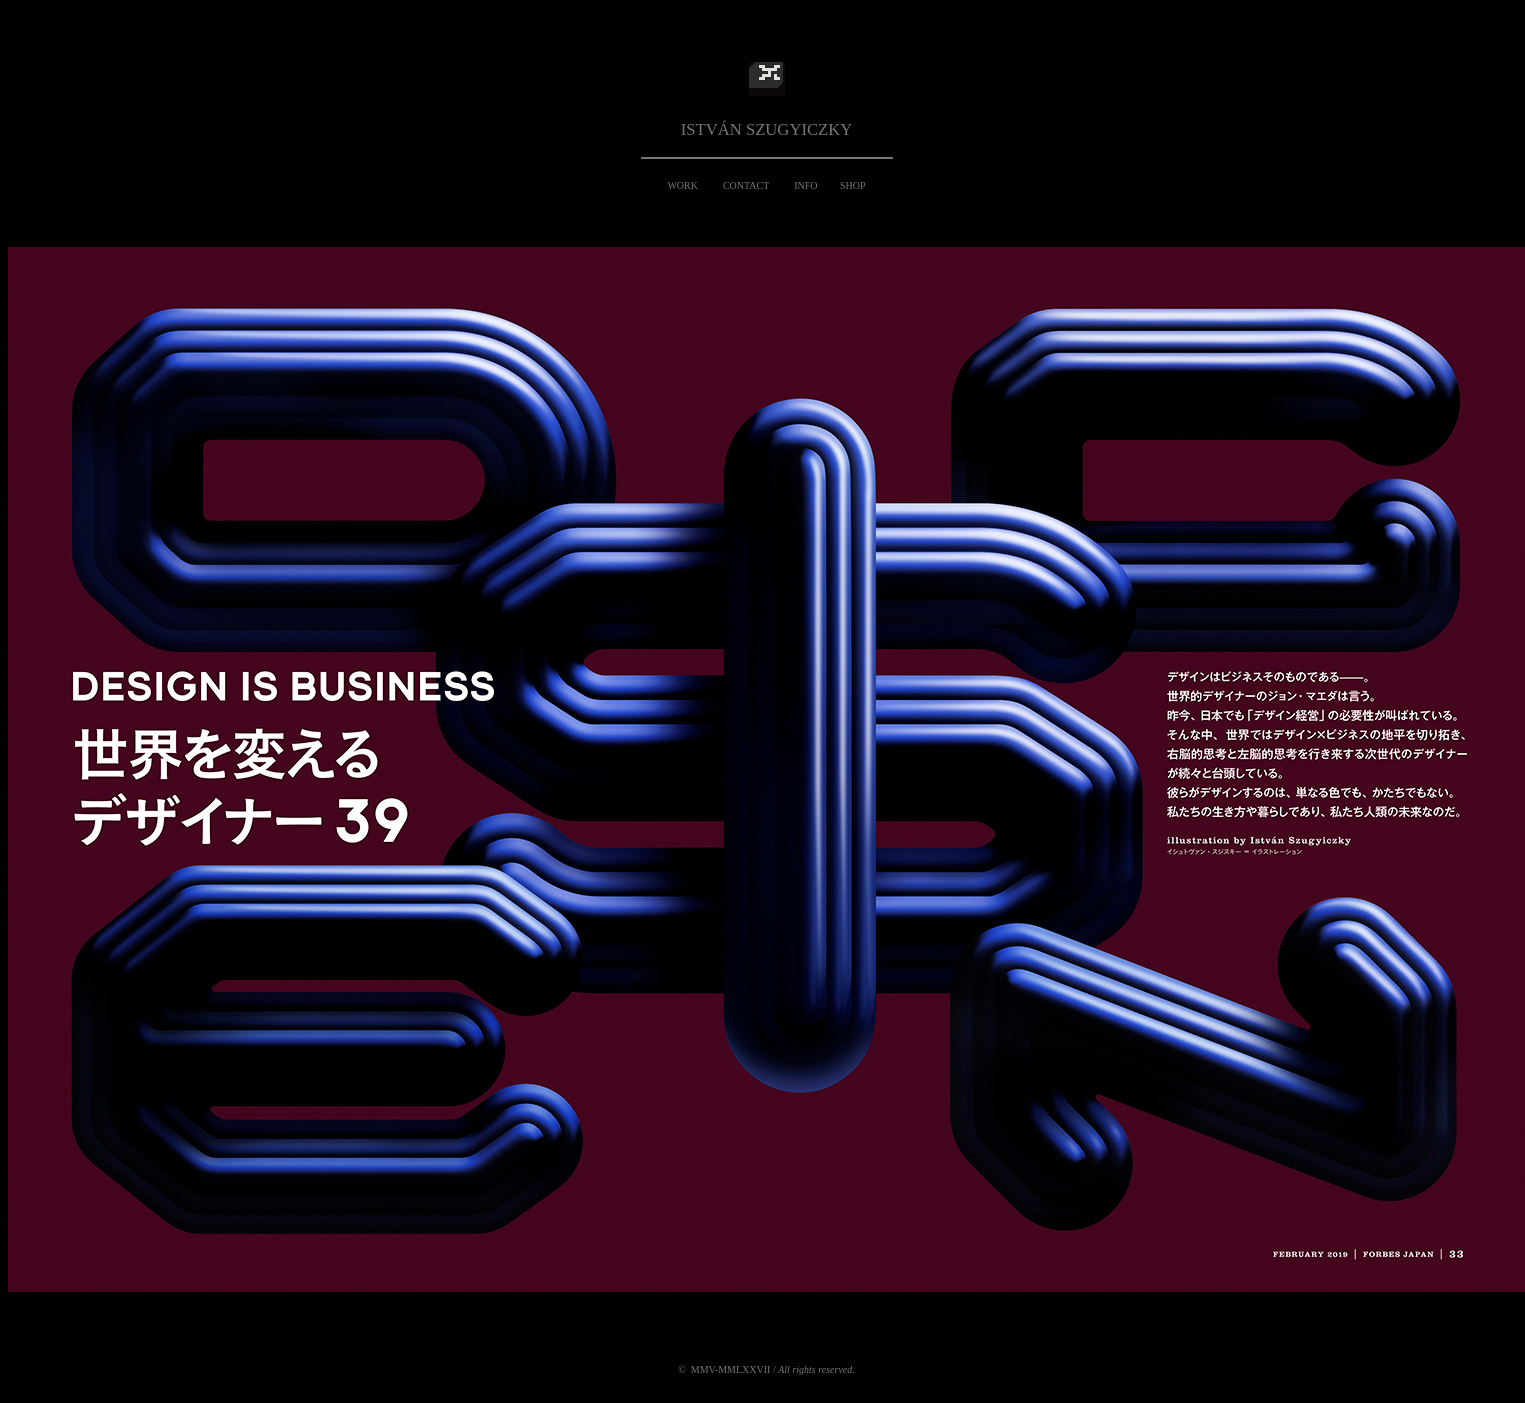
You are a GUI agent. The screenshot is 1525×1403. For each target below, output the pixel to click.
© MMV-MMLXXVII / (766, 1369)
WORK (682, 185)
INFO (805, 185)
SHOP (853, 185)
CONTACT (746, 185)
